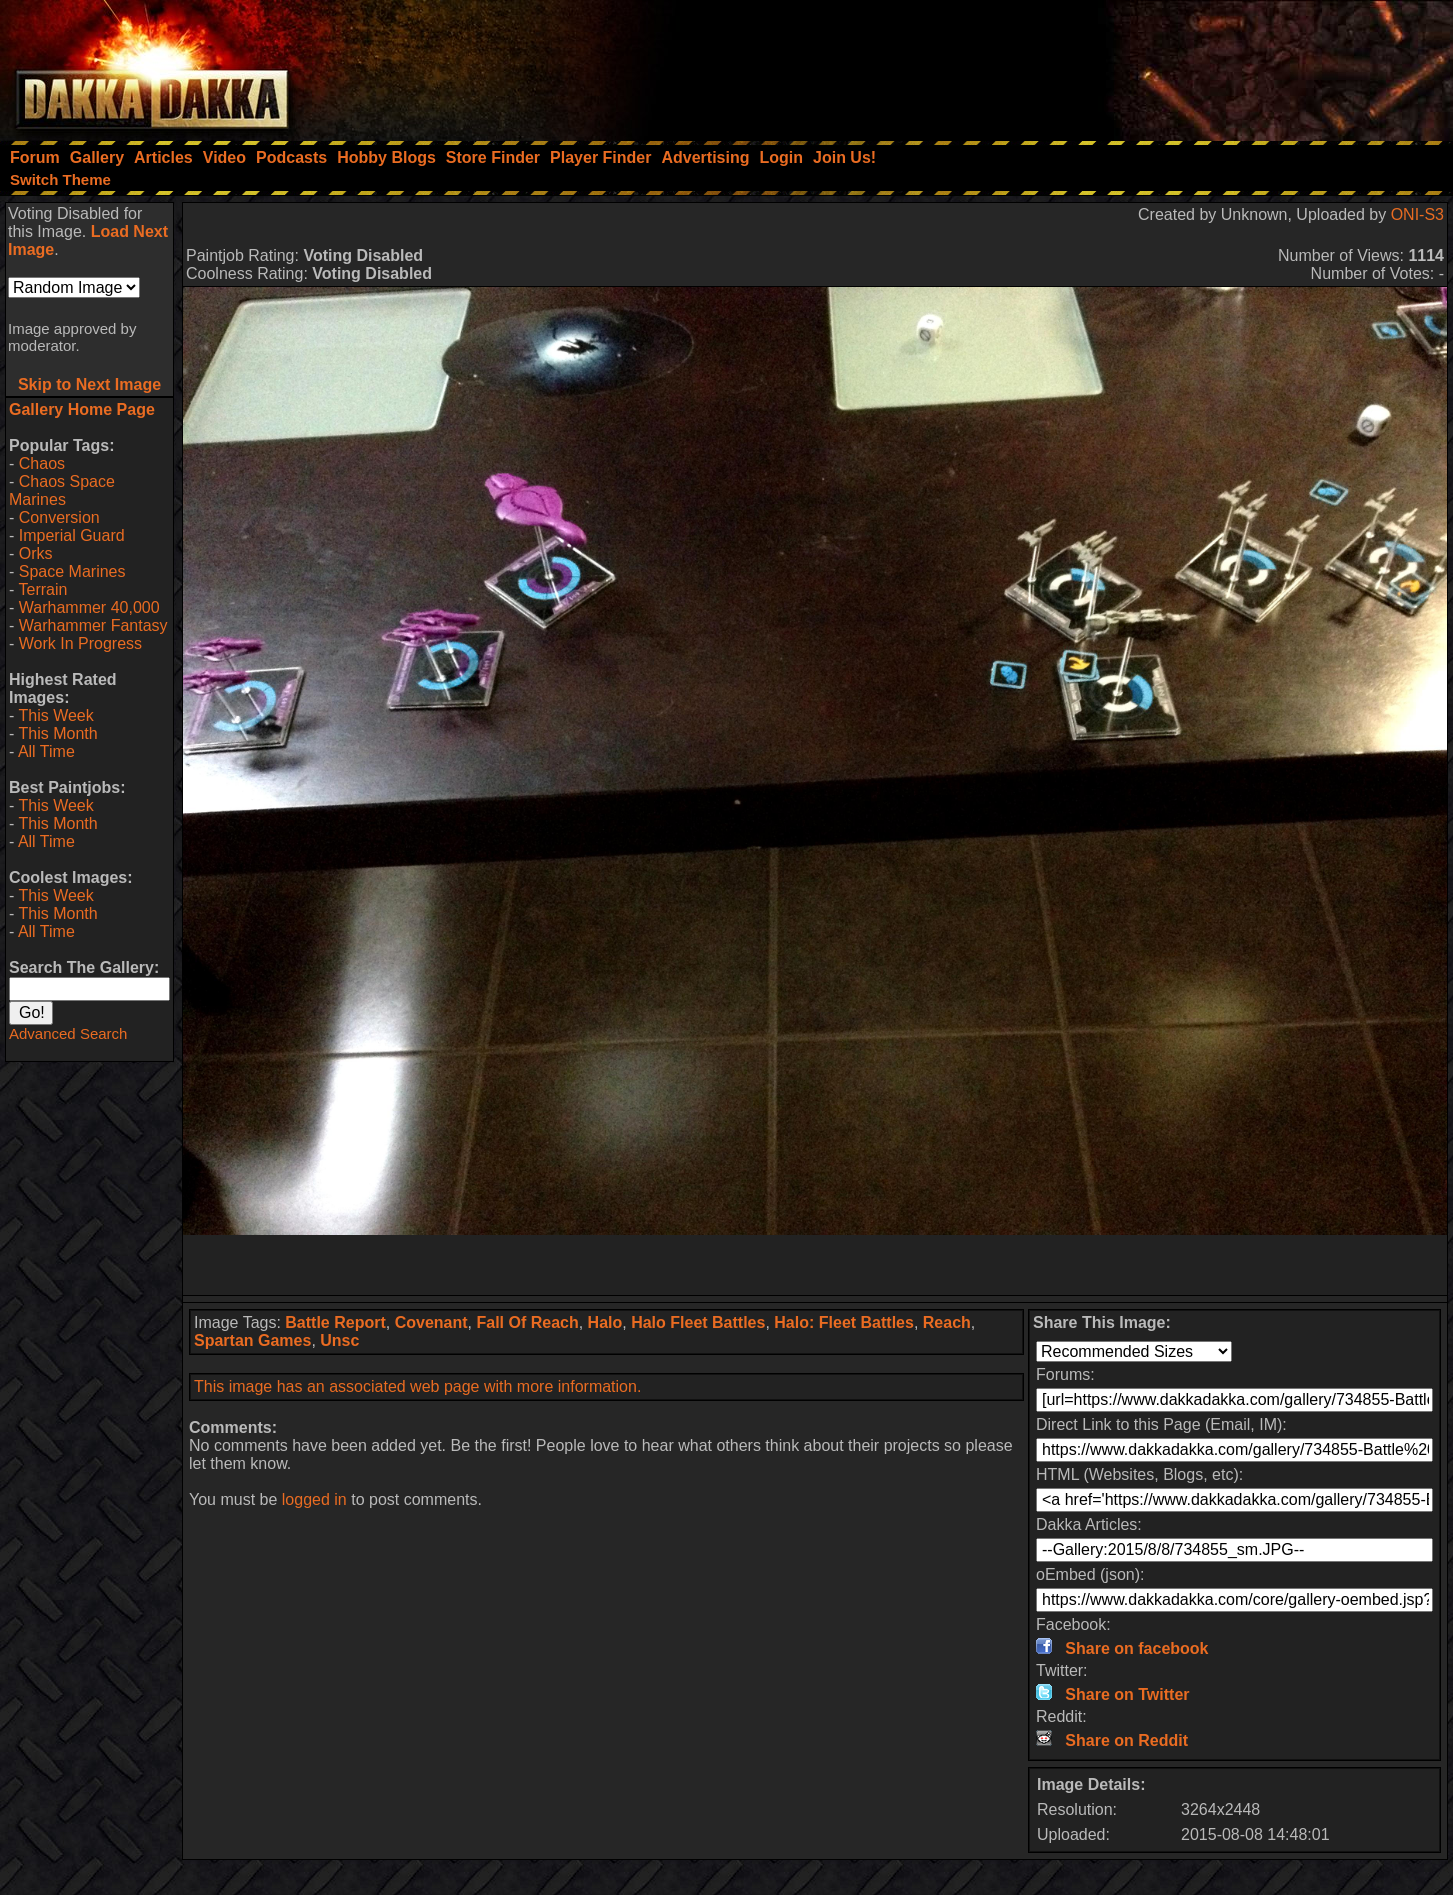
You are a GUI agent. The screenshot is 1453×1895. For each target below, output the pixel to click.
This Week (55, 715)
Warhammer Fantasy (93, 625)
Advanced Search (68, 1033)
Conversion (59, 517)
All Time (46, 751)
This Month (57, 733)
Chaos (42, 463)
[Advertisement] (1184, 65)
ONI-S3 (1417, 214)
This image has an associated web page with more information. (417, 1386)
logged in (314, 1499)
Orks (36, 553)
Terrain (42, 589)
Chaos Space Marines (62, 490)
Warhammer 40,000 (89, 607)
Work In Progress (80, 643)
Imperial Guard (72, 535)
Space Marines (72, 571)
